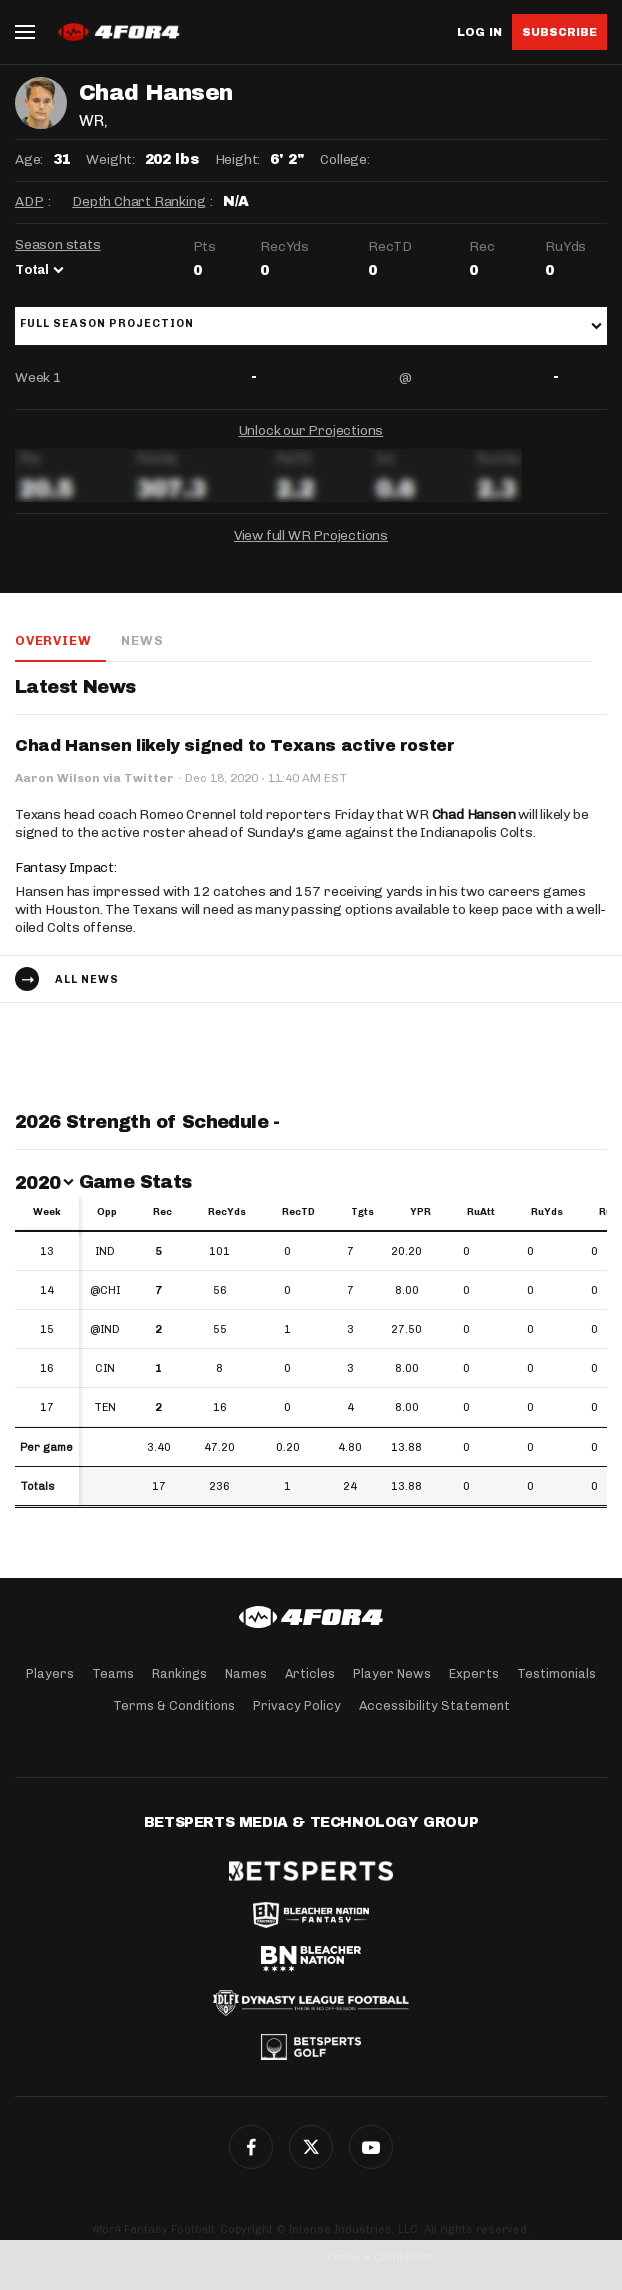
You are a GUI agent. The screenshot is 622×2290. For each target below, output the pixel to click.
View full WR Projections (311, 535)
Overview (53, 640)
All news (87, 979)
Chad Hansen (474, 814)
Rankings (179, 1673)
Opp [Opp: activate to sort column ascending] (107, 1212)
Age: (29, 159)
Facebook (251, 2147)
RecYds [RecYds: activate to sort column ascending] (227, 1212)
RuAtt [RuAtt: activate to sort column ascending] (481, 1212)
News (142, 640)
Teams (113, 1673)
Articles (310, 1673)
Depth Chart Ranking (138, 201)
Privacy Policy (297, 1705)
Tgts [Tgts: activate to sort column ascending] (362, 1212)
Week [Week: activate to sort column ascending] (47, 1212)
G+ (371, 2147)
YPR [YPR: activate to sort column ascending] (420, 1212)
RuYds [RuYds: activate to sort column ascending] (547, 1212)
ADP (29, 201)
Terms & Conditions (174, 1705)
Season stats (58, 244)
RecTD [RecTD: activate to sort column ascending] (298, 1212)
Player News (392, 1673)
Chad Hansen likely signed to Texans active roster (234, 745)
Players (50, 1673)
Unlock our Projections (311, 430)
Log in (479, 32)
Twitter (311, 2147)
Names (246, 1673)
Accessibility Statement (434, 1705)
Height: (238, 159)
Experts (474, 1673)
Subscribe (559, 32)
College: (344, 159)
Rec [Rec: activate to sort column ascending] (162, 1212)
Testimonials (556, 1673)
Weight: (110, 159)
